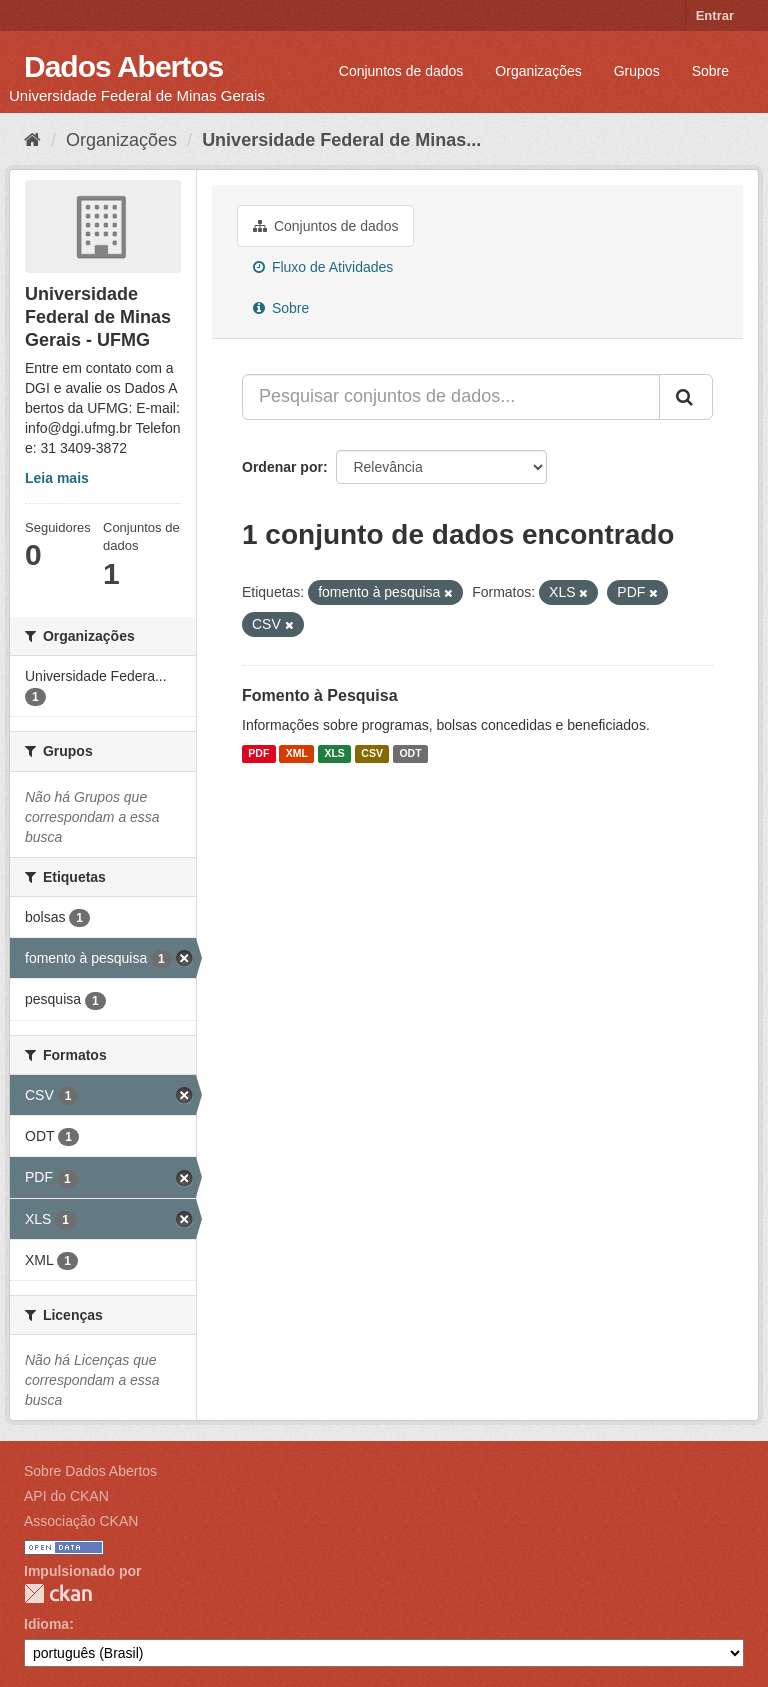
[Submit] (686, 397)
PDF (258, 754)
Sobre (710, 71)
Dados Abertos (123, 66)
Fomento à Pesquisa (320, 695)
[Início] (32, 140)
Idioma (46, 1624)
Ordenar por (282, 467)
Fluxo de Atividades (323, 267)
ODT (410, 754)
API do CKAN (66, 1496)
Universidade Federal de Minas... (341, 140)
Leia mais (57, 478)
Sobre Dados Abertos (90, 1471)
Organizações (538, 71)
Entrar (715, 15)
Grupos (637, 71)
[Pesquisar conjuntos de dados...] (451, 397)
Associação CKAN (81, 1521)
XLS (334, 754)
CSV (372, 754)
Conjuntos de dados (401, 71)
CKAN (58, 1593)
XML (297, 754)
